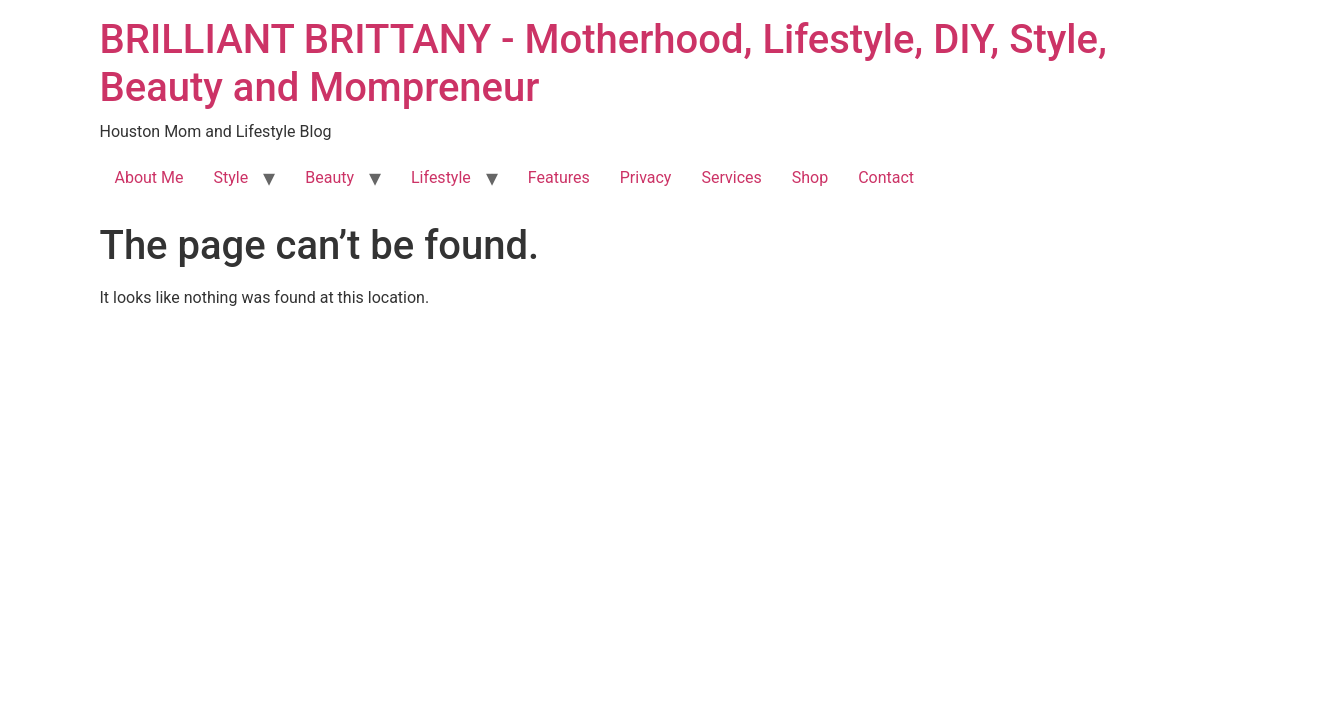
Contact (886, 177)
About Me (149, 177)
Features (559, 177)
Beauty (329, 177)
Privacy (646, 177)
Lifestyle (441, 177)
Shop (810, 177)
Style (231, 177)
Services (731, 177)
